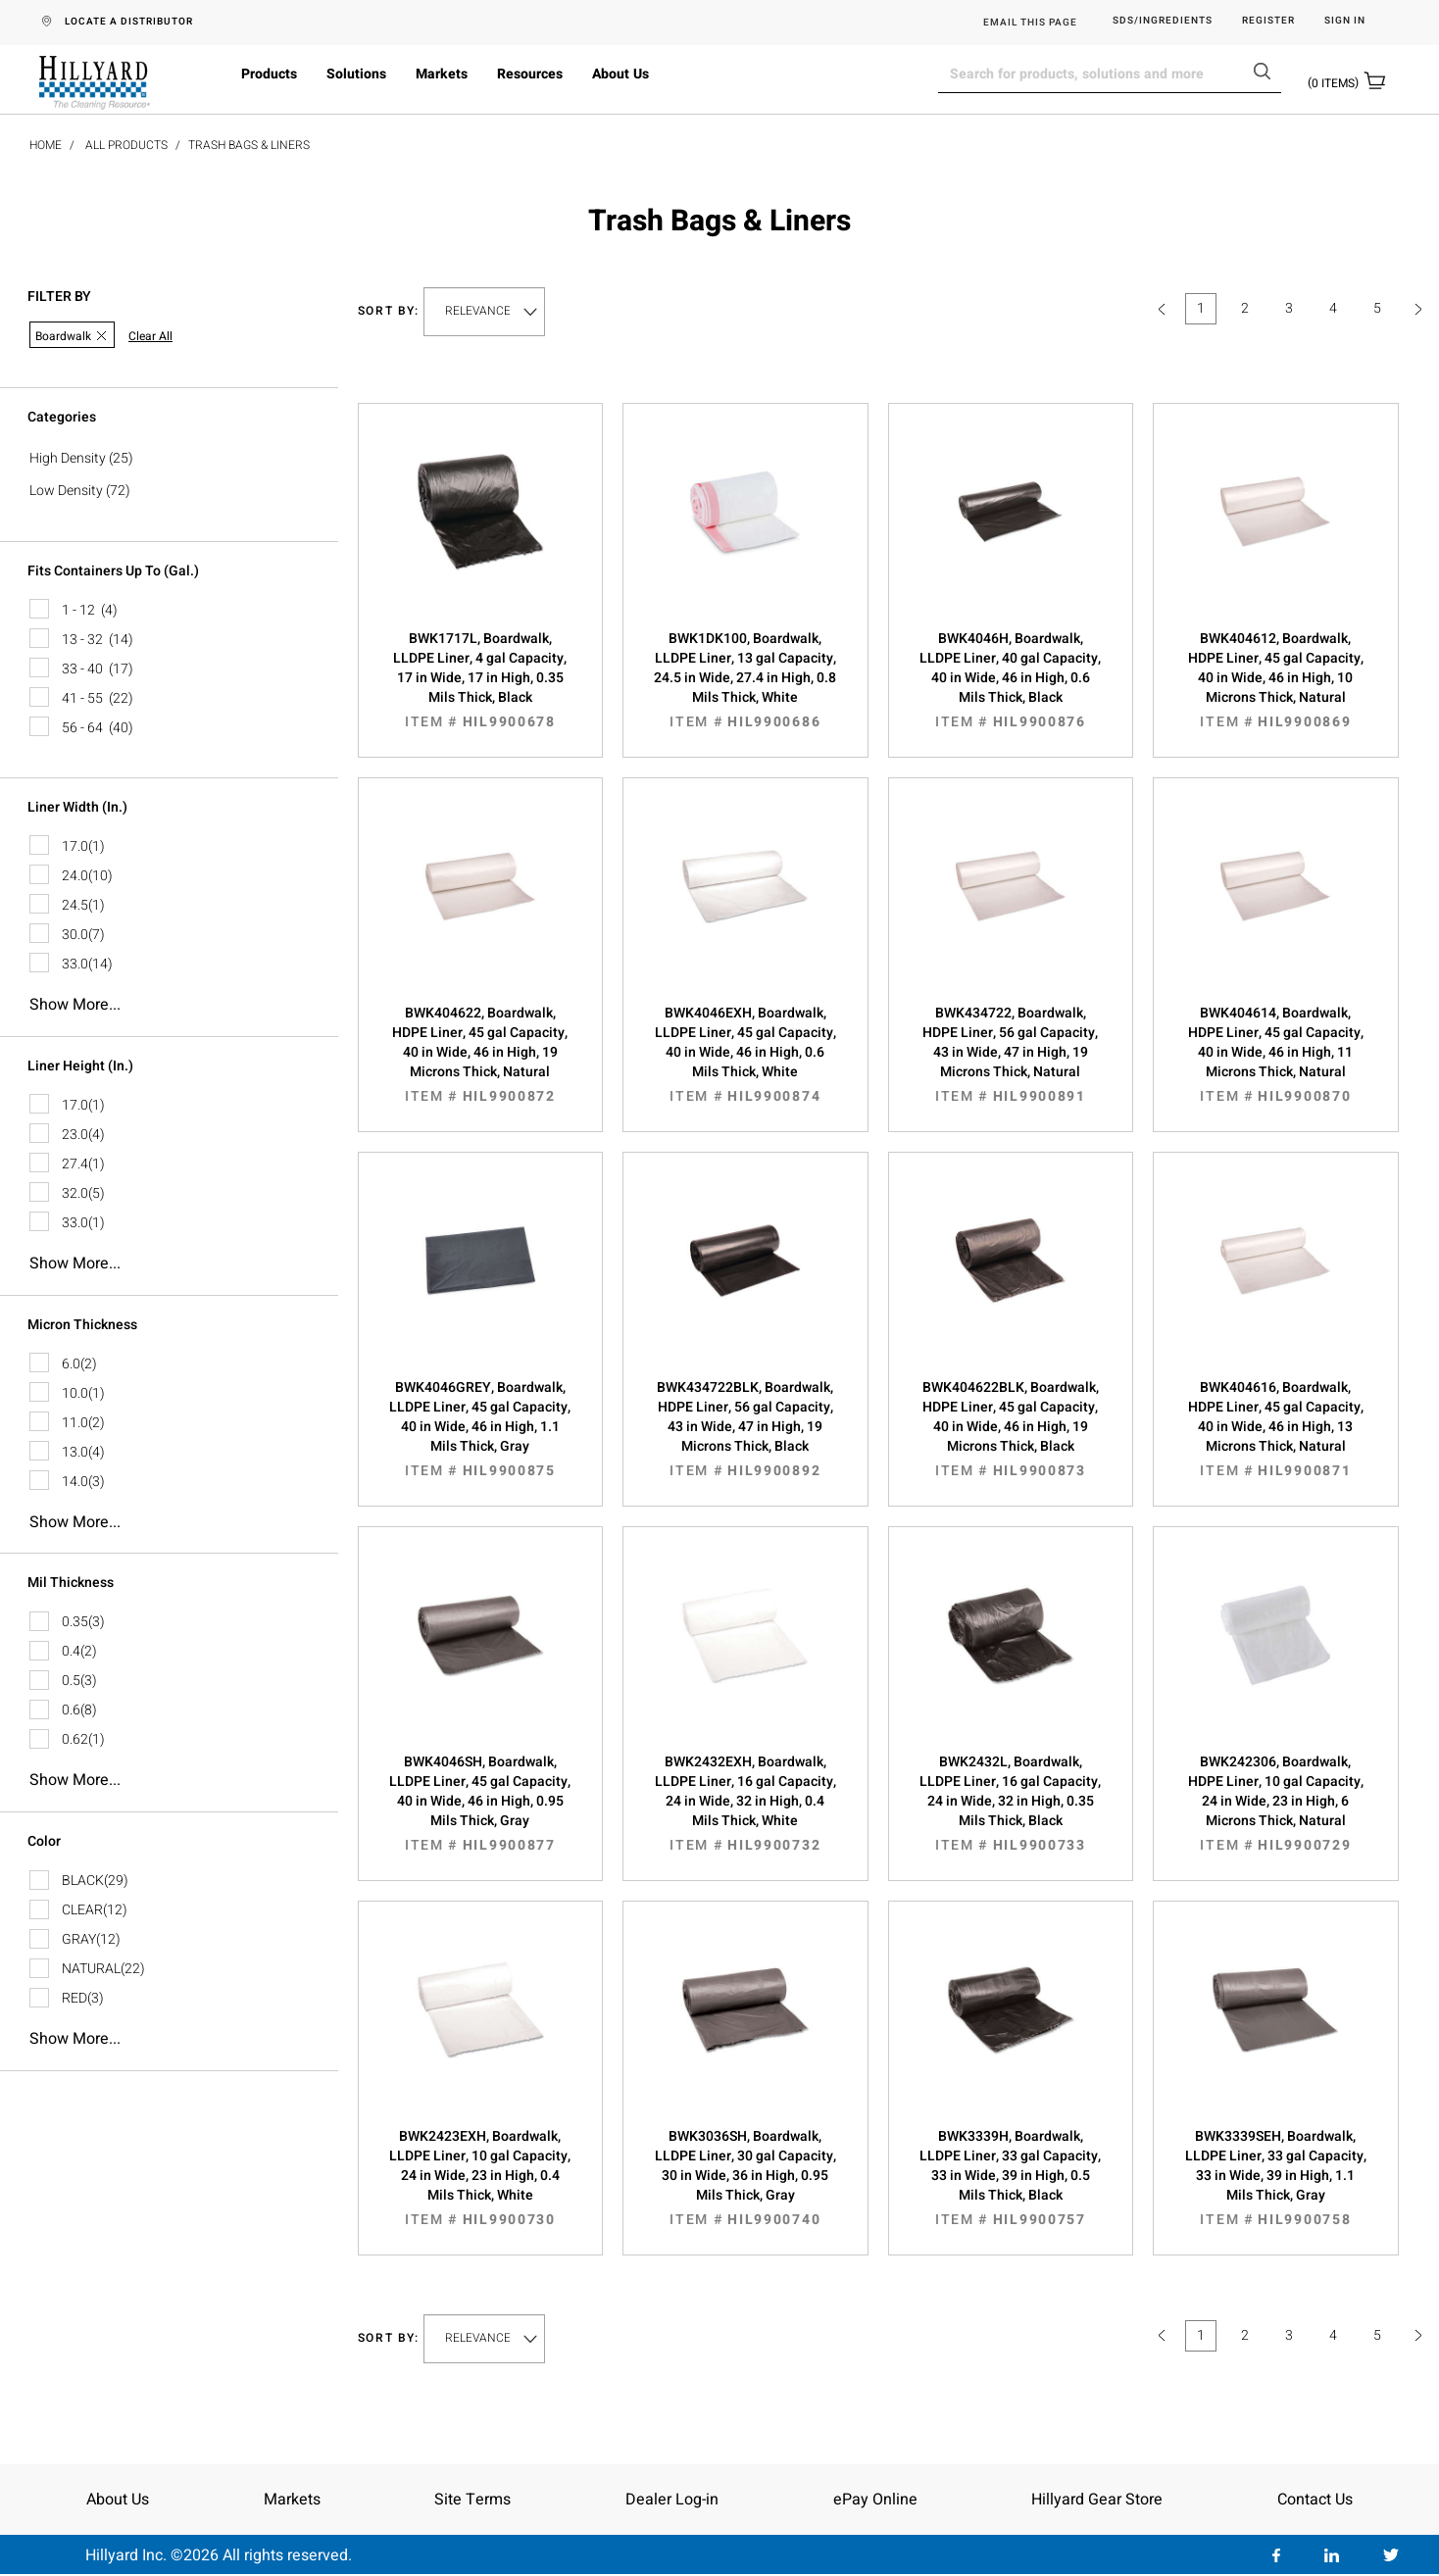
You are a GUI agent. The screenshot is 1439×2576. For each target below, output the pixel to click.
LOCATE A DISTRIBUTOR (129, 21)
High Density (67, 458)
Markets (442, 74)
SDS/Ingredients (1163, 21)
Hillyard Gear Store (1097, 2499)
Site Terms (472, 2499)
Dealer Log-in (672, 2499)
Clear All (150, 336)
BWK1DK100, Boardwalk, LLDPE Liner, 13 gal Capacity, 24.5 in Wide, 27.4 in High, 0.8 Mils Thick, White (745, 680)
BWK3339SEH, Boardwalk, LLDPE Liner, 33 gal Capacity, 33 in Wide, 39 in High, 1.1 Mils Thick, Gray (1275, 2178)
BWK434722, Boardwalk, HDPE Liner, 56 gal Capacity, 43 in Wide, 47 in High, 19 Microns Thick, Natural (1011, 1055)
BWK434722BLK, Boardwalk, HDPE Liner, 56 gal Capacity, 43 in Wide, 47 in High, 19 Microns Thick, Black (745, 1429)
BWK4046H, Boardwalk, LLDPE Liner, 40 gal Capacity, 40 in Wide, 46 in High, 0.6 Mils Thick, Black (1011, 680)
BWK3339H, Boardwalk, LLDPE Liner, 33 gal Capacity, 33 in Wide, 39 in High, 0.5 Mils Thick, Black (1011, 2178)
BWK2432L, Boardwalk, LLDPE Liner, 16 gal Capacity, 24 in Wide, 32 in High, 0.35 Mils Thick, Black (1011, 1804)
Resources (530, 74)
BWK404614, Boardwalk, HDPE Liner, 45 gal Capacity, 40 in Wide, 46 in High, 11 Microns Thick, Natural (1275, 1055)
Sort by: (389, 311)
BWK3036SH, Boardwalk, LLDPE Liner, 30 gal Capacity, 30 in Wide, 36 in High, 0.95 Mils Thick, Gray (745, 2178)
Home (45, 145)
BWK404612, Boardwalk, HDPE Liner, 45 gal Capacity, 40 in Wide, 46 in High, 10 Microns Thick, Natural (1275, 680)
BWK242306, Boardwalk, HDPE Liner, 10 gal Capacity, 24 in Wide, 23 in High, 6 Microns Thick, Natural (1275, 1804)
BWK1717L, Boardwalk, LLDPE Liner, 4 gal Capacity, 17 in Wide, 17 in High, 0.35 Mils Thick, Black (480, 680)
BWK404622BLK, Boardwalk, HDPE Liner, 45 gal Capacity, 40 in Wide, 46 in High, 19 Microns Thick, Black (1011, 1429)
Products (269, 74)
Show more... (75, 1004)
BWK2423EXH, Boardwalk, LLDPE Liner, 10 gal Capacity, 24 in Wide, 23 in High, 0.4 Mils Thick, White (480, 2178)
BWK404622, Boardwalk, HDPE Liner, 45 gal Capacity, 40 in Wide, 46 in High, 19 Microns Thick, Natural (480, 1055)
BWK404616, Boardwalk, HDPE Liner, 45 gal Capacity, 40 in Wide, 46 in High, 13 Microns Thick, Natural (1275, 1429)
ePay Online (875, 2499)
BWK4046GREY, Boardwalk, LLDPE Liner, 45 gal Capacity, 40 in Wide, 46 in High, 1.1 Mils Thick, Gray (480, 1429)
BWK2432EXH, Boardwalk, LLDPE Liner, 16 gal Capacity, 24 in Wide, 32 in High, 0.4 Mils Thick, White (745, 1804)
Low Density (66, 490)
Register (1268, 21)
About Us (620, 74)
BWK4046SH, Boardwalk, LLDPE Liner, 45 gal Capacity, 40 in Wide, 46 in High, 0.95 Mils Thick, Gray (480, 1804)
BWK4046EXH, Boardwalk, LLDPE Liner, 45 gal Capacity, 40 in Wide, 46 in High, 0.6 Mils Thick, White (745, 1055)
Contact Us (1315, 2499)
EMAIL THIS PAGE (1030, 22)
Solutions (356, 74)
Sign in (1344, 21)
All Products (126, 145)
